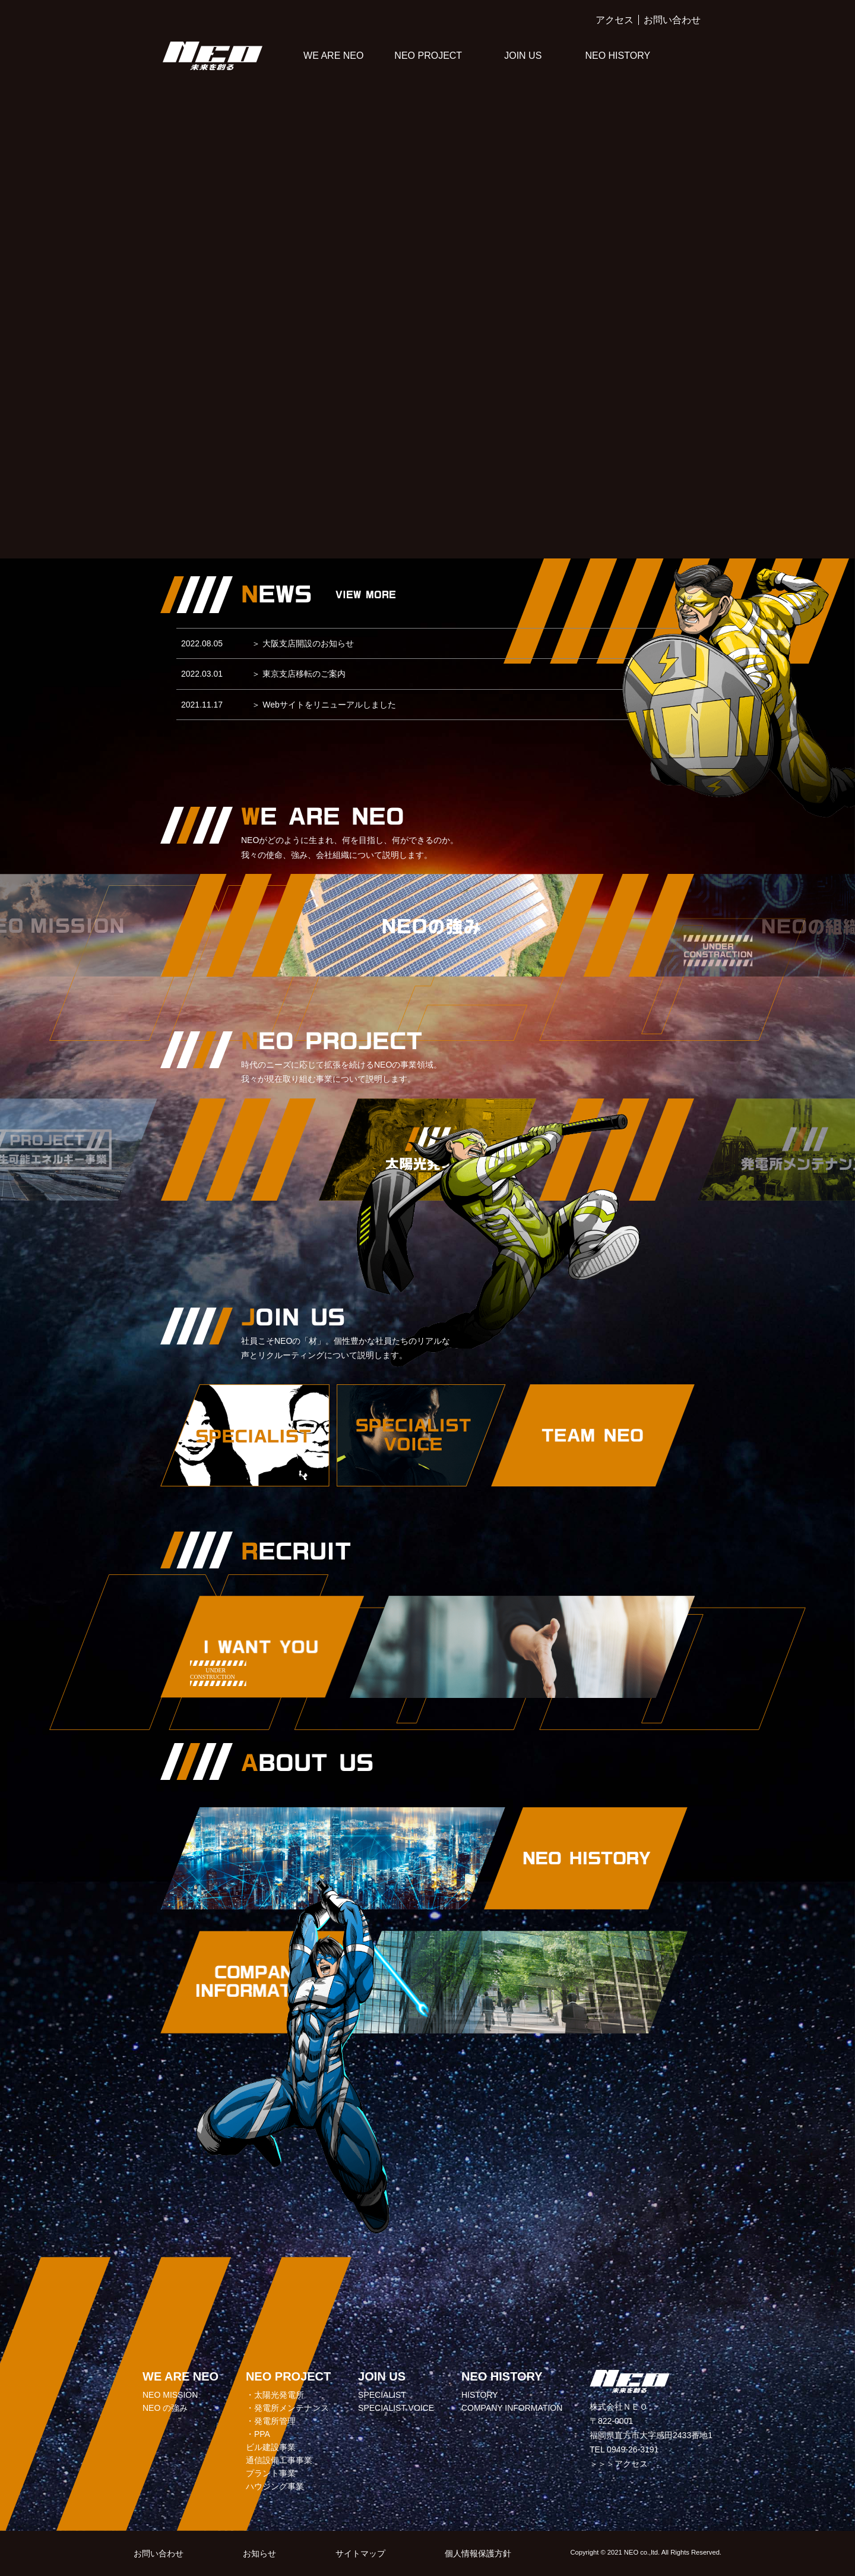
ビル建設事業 (271, 2447)
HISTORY (479, 2395)
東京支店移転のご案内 (299, 673)
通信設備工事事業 (279, 2460)
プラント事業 (271, 2473)
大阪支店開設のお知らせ (303, 643)
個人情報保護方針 (478, 2553)
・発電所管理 (271, 2421)
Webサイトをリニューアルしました (323, 704)
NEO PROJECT (428, 55)
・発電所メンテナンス (287, 2408)
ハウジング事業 (275, 2486)
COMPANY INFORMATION (511, 2408)
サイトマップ (360, 2553)
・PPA (258, 2434)
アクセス (615, 20)
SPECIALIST (382, 2395)
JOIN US (523, 55)
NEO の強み (165, 2408)
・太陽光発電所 (275, 2395)
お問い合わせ (672, 20)
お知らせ (259, 2553)
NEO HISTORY (617, 55)
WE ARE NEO (333, 55)
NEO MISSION (170, 2395)
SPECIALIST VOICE (396, 2408)
